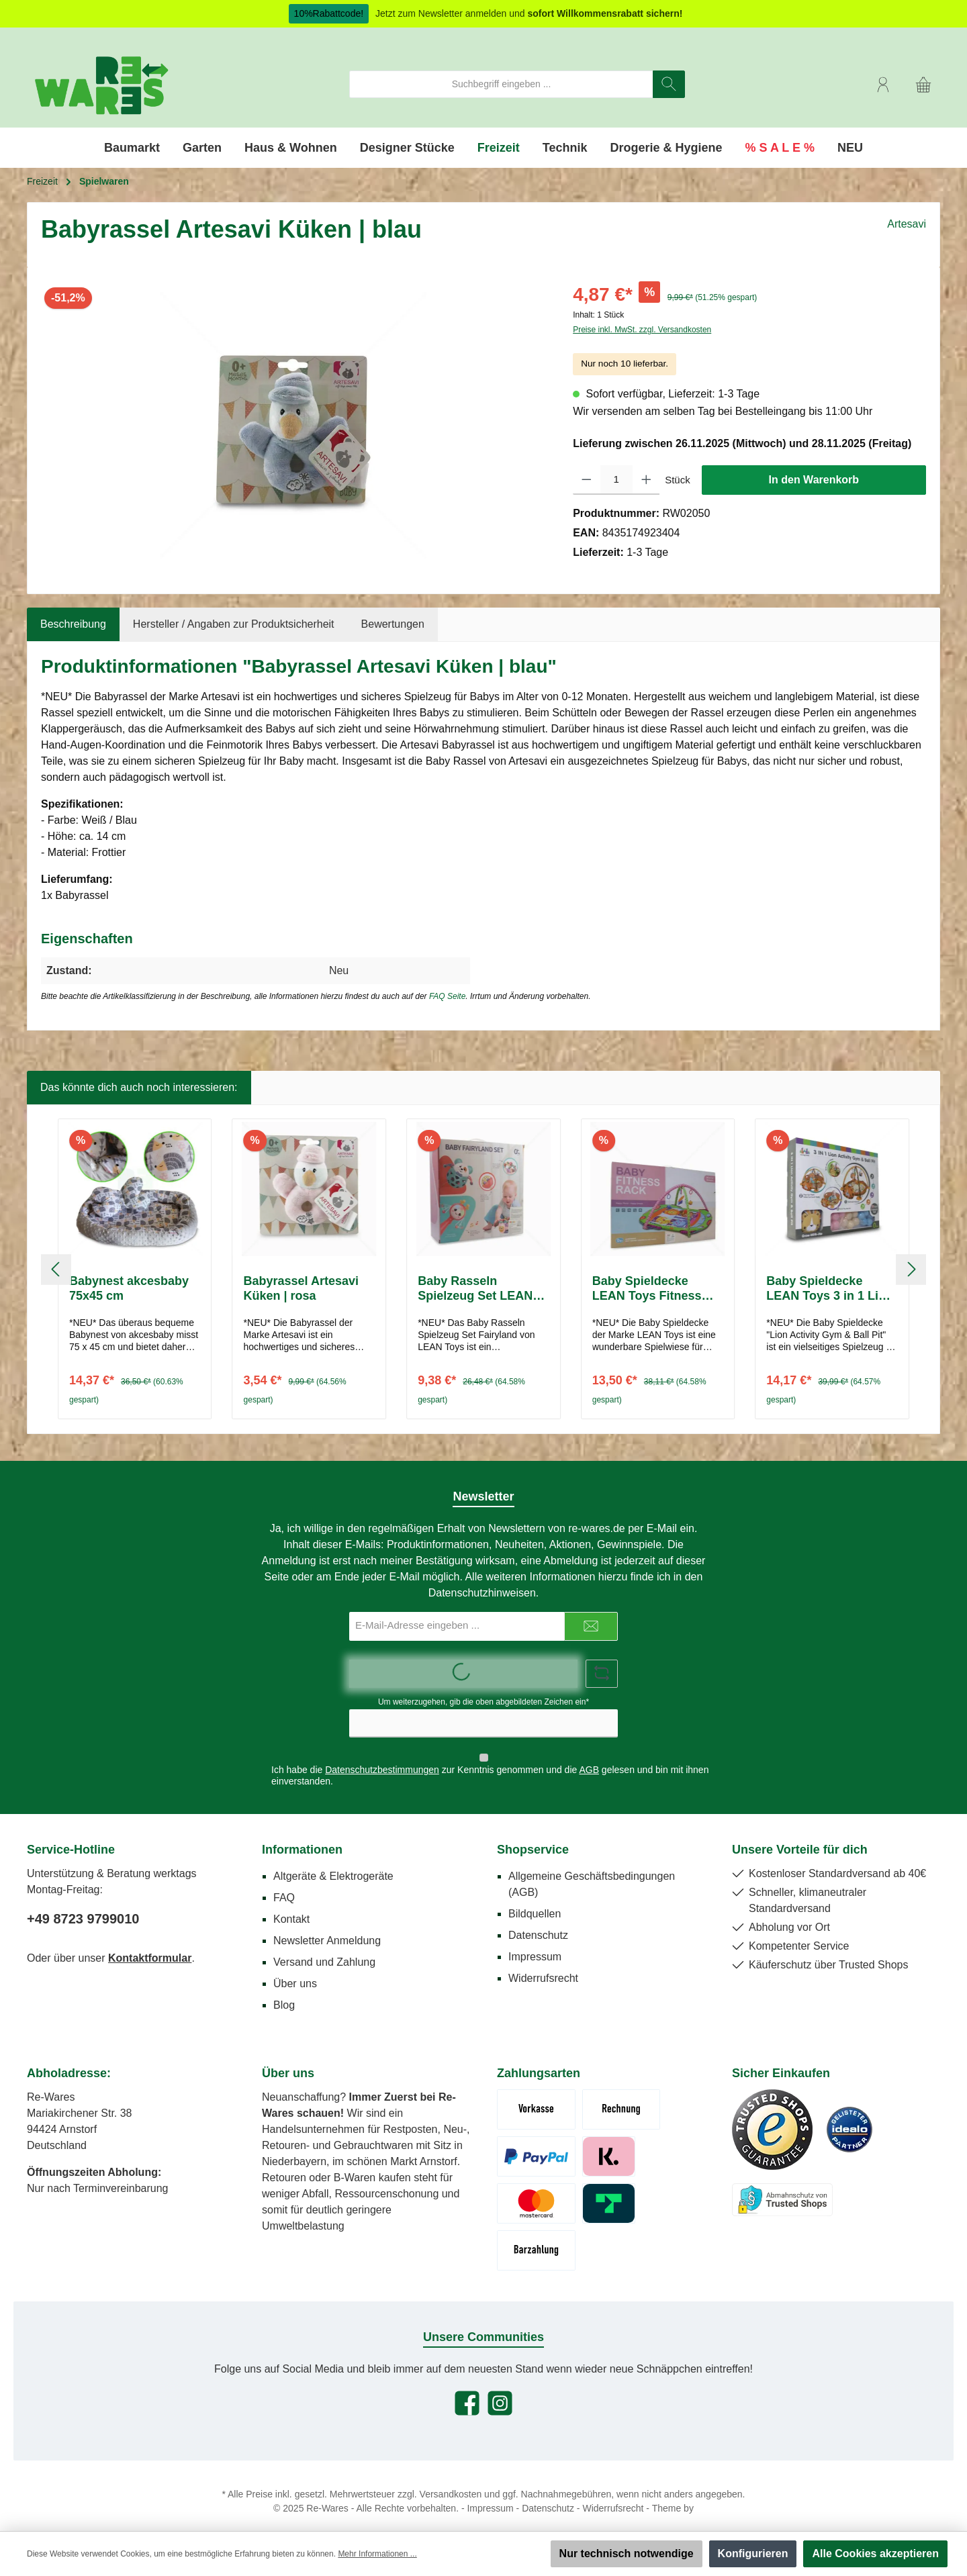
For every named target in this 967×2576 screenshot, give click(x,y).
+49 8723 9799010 (83, 1907)
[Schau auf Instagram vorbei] (500, 2392)
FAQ (284, 1886)
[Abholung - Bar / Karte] (536, 2239)
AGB (589, 1758)
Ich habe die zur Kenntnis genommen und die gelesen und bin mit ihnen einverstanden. (489, 1764)
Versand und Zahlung (324, 1950)
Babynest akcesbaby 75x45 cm (129, 1288)
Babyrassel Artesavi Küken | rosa (301, 1288)
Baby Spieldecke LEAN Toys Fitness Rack (647, 1288)
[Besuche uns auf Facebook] (467, 2392)
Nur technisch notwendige (626, 2553)
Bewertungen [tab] (392, 624)
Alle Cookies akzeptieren (875, 2553)
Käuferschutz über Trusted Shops (828, 1953)
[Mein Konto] (883, 84)
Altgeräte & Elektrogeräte (333, 1864)
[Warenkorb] (923, 84)
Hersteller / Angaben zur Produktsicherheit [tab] (233, 624)
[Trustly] (608, 2192)
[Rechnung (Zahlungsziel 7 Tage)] (621, 2098)
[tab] (73, 624)
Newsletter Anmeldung (327, 1929)
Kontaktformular (149, 1946)
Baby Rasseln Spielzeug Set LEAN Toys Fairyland (475, 1288)
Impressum (534, 1945)
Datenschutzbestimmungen (382, 1758)
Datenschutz (538, 1923)
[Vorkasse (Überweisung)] (536, 2098)
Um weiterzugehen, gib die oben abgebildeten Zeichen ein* (483, 1702)
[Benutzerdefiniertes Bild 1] (772, 2118)
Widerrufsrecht (543, 1966)
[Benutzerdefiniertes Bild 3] (782, 2188)
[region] (293, 425)
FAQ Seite (447, 996)
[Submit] (591, 1626)
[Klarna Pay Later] (608, 2145)
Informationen (302, 1838)
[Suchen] (669, 84)
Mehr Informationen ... (377, 2554)
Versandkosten (451, 2482)
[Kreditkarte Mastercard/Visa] (536, 2192)
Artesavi (906, 224)
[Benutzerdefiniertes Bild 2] (849, 2118)
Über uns (295, 1972)
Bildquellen (534, 1902)
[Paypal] (536, 2145)
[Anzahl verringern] (586, 480)
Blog (284, 1993)
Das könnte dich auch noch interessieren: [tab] (139, 1087)
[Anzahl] (616, 480)
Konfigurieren (753, 2553)
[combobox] (501, 84)
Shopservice (533, 1838)
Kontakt (291, 1907)
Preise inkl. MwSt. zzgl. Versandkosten (642, 329)
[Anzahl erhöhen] (646, 480)
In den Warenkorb (814, 479)
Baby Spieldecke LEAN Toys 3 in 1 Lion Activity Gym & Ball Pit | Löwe (831, 1288)
